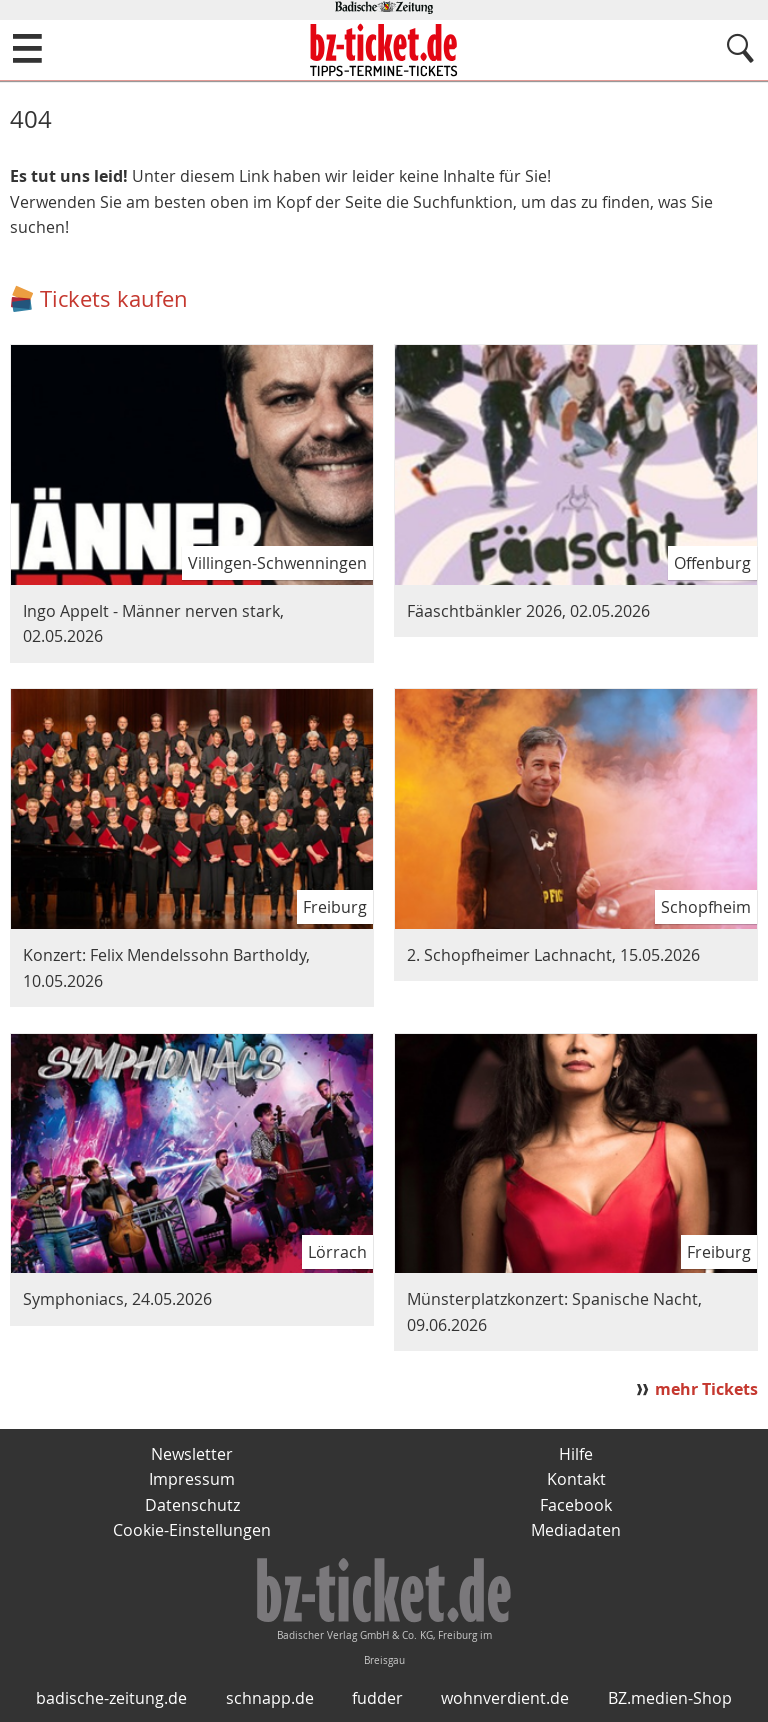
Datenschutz (192, 1505)
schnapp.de (270, 1698)
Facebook (576, 1505)
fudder (377, 1698)
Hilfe (576, 1454)
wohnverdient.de (505, 1698)
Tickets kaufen (114, 298)
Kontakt (576, 1479)
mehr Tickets (706, 1389)
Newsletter (192, 1454)
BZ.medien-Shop (670, 1698)
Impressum (192, 1479)
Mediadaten (576, 1530)
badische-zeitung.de (111, 1698)
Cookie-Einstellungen (192, 1530)
